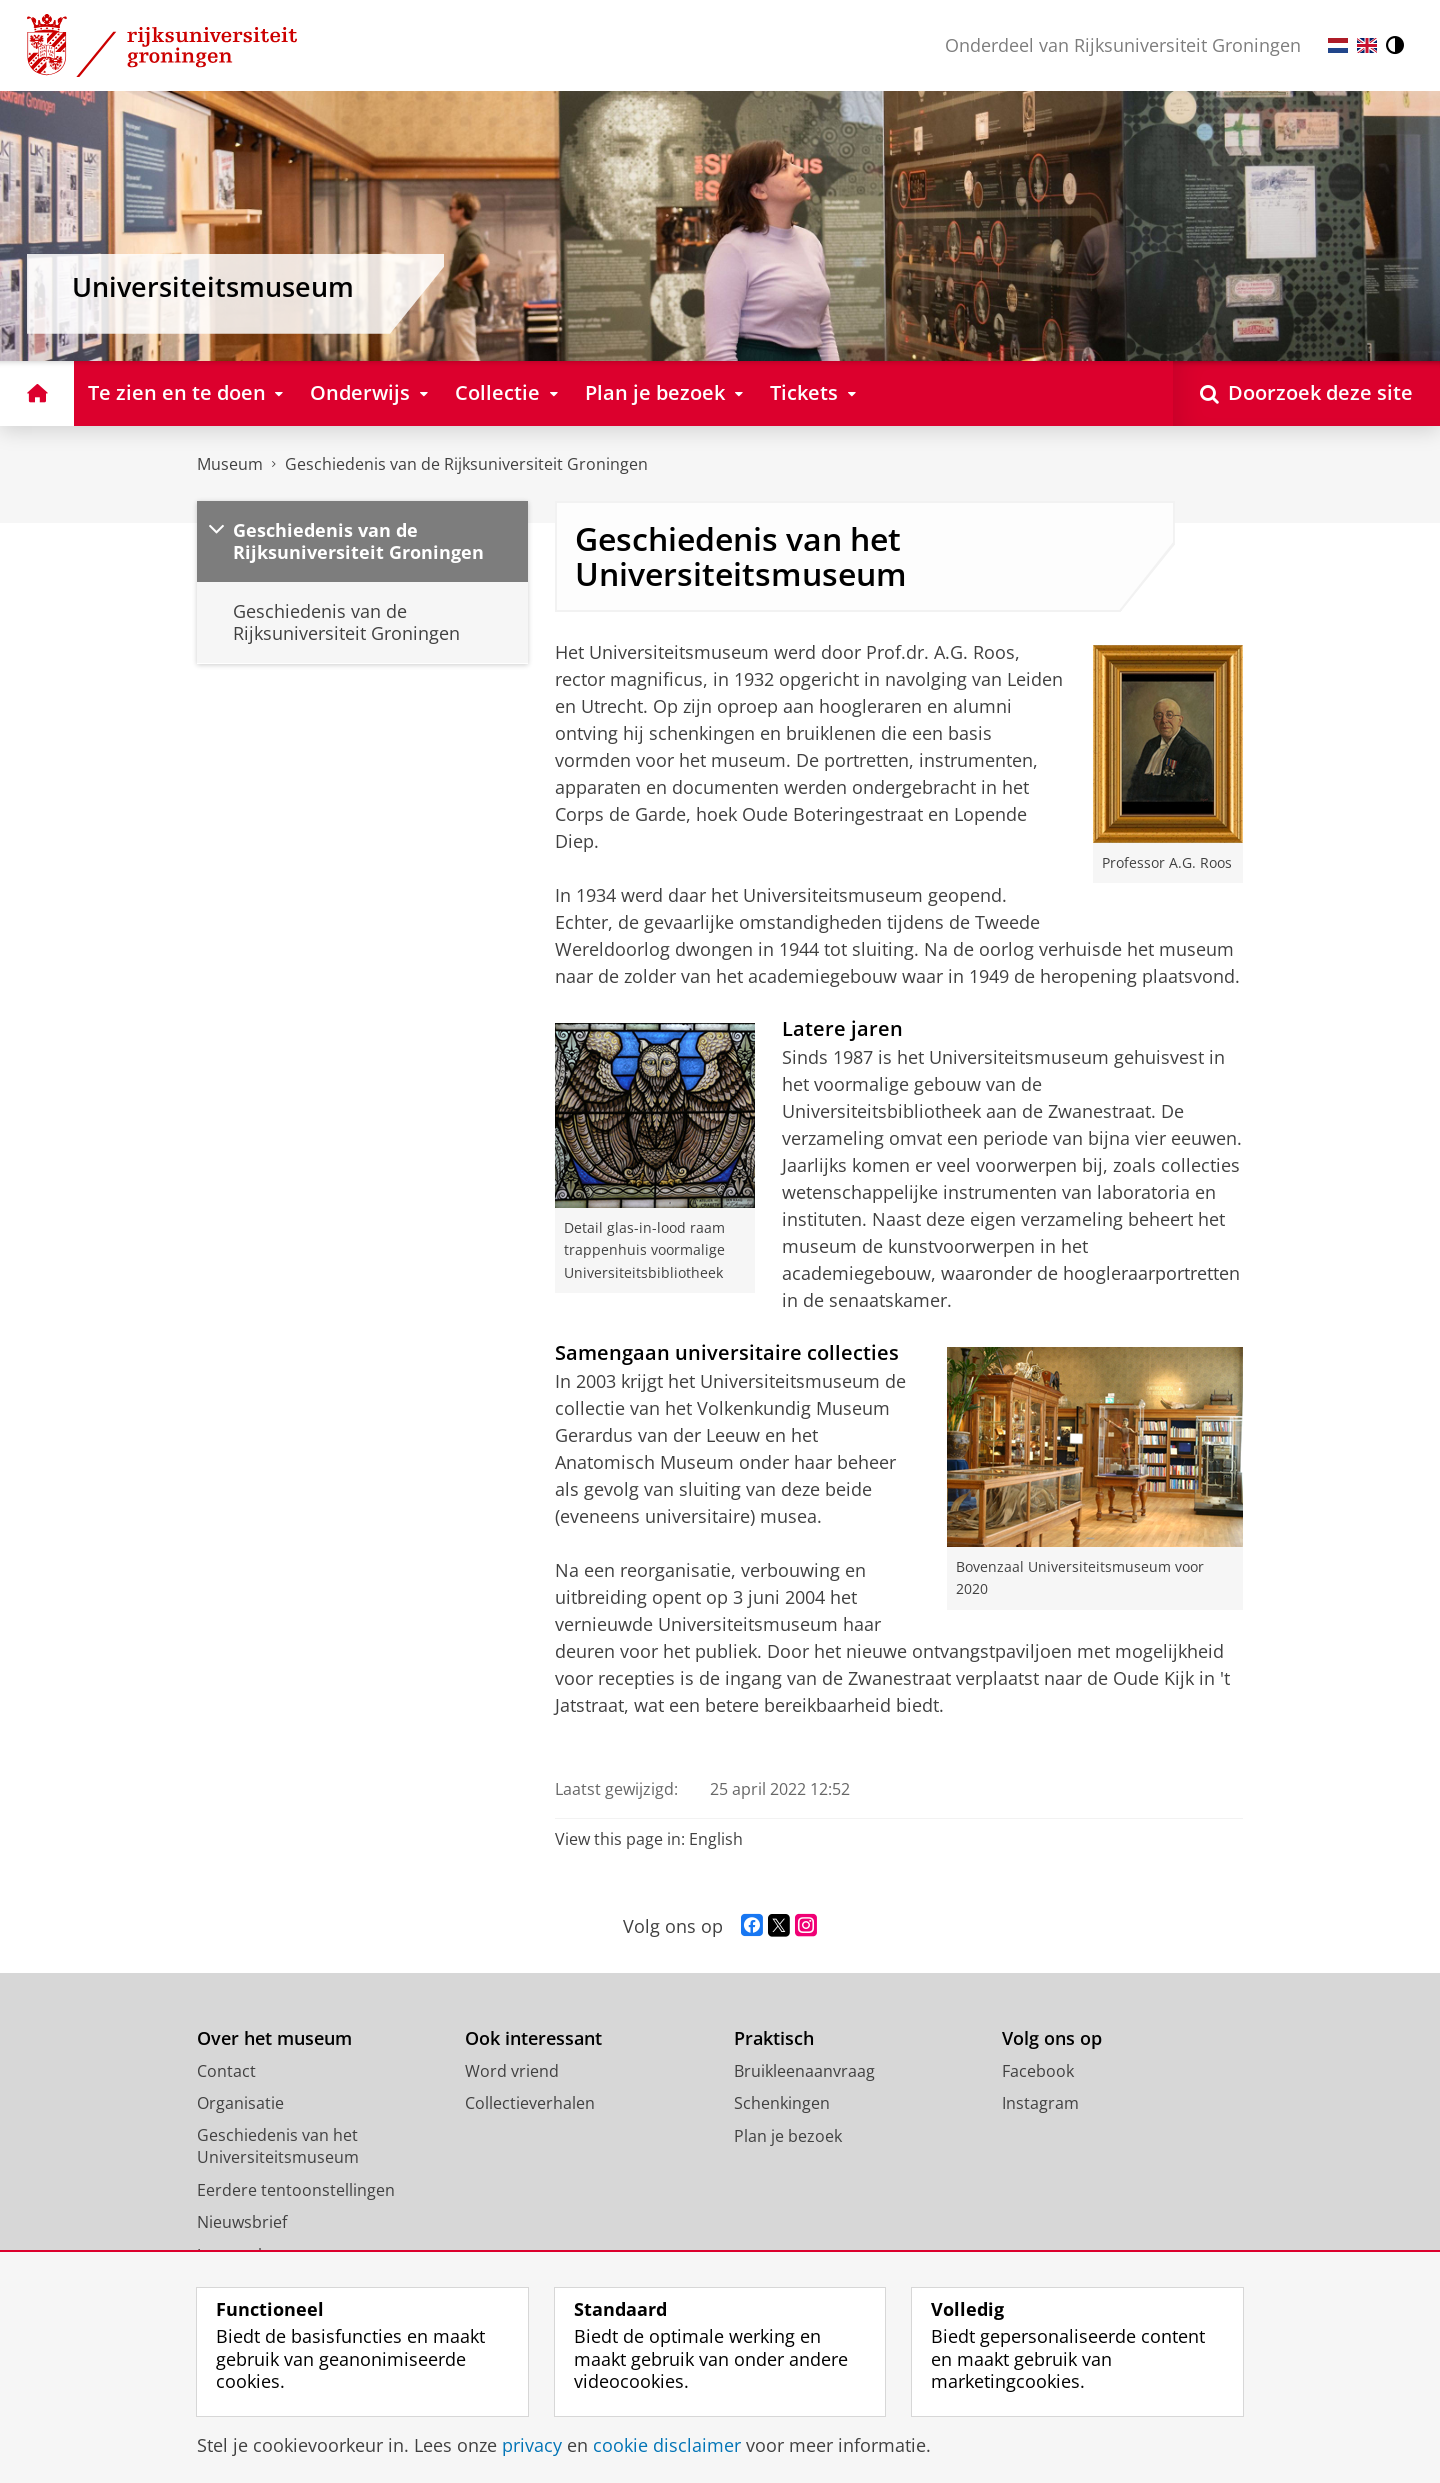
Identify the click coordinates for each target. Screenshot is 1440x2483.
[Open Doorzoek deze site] (1306, 393)
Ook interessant (533, 2038)
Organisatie (240, 2103)
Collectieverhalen (530, 2103)
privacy (532, 2445)
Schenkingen (782, 2103)
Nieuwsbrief (242, 2222)
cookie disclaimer (667, 2445)
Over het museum (274, 2038)
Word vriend (512, 2071)
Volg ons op (1052, 2038)
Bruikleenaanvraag (804, 2071)
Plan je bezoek (788, 2136)
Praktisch (774, 2038)
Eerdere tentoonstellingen (296, 2190)
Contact (226, 2071)
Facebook (1038, 2071)
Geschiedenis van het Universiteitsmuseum (278, 2146)
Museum (230, 464)
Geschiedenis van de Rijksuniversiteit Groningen (466, 464)
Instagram (1040, 2103)
